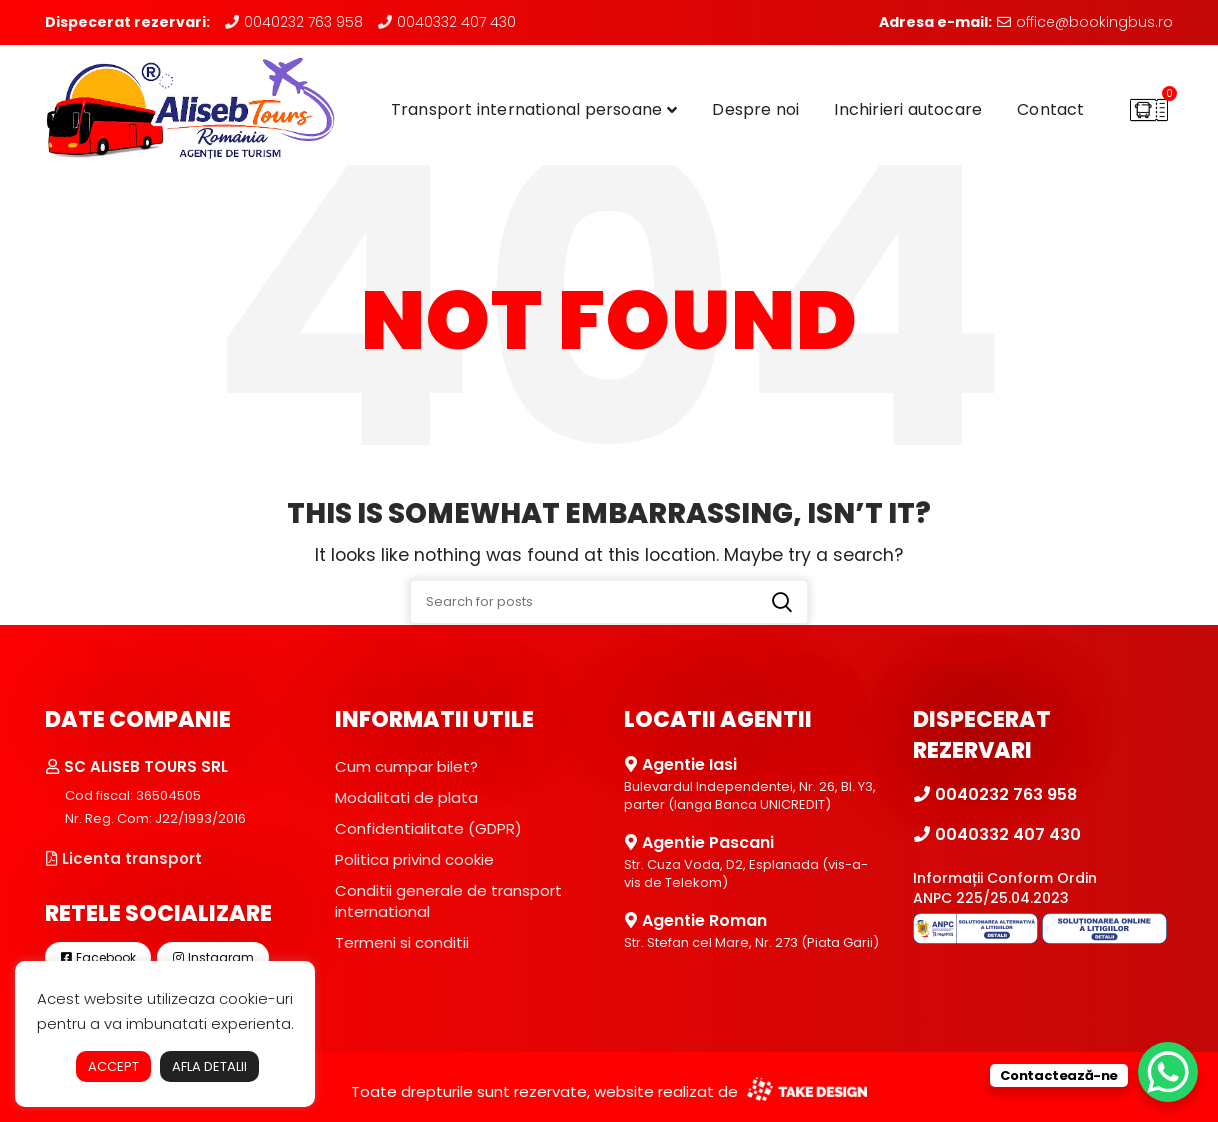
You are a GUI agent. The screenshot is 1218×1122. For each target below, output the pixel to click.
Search (782, 602)
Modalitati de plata (406, 797)
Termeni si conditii (402, 942)
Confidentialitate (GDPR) (428, 828)
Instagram (213, 957)
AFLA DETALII (209, 1066)
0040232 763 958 (293, 22)
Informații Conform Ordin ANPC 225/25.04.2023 (1005, 888)
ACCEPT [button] (113, 1066)
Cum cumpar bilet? (406, 766)
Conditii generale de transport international (448, 901)
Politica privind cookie (414, 859)
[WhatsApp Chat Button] (1168, 1072)
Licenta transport (123, 858)
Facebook (98, 957)
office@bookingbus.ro (1084, 22)
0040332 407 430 (446, 22)
